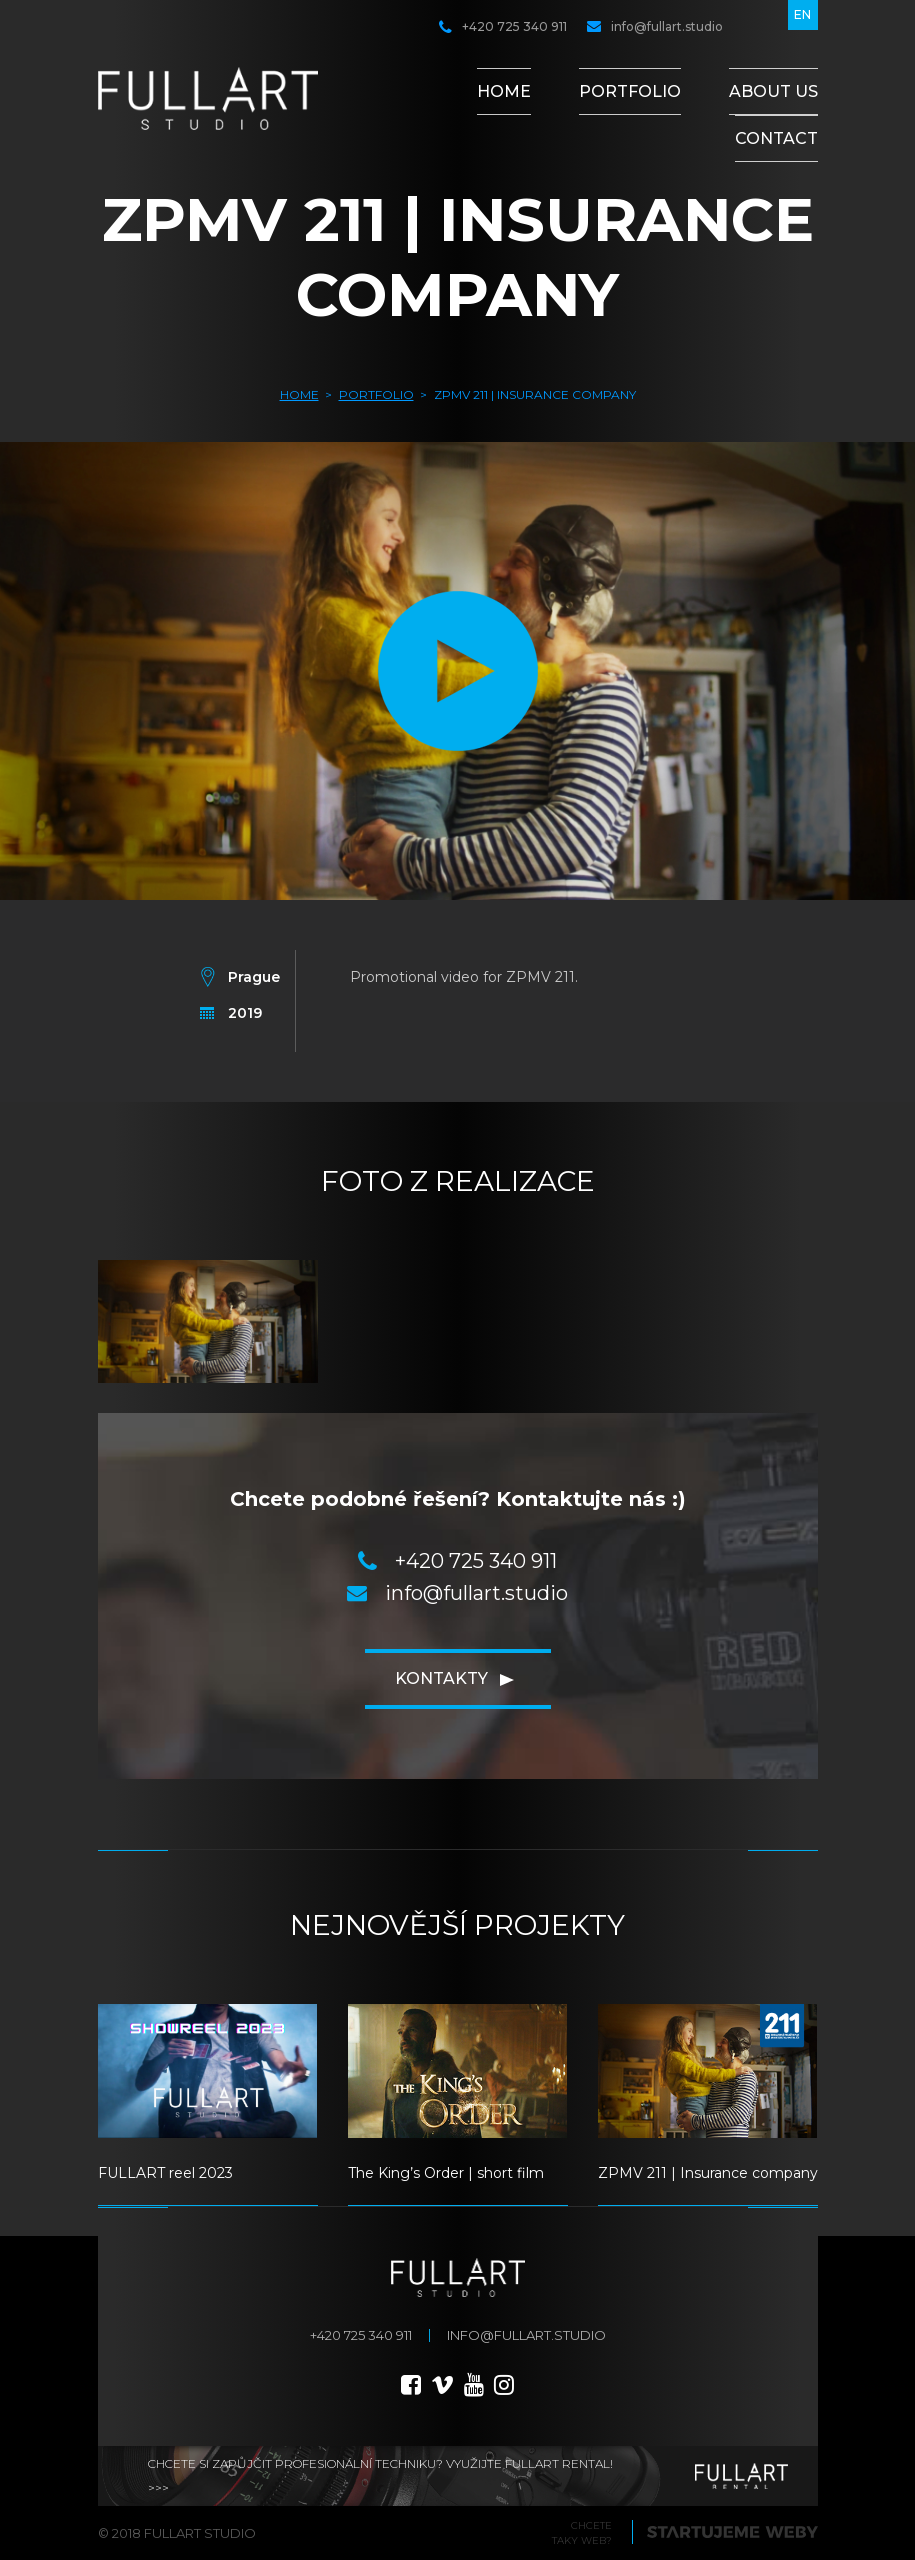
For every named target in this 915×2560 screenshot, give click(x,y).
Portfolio (630, 91)
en (802, 14)
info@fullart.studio (655, 26)
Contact (776, 138)
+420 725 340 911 (503, 27)
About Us (773, 91)
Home (504, 91)
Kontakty (441, 1678)
